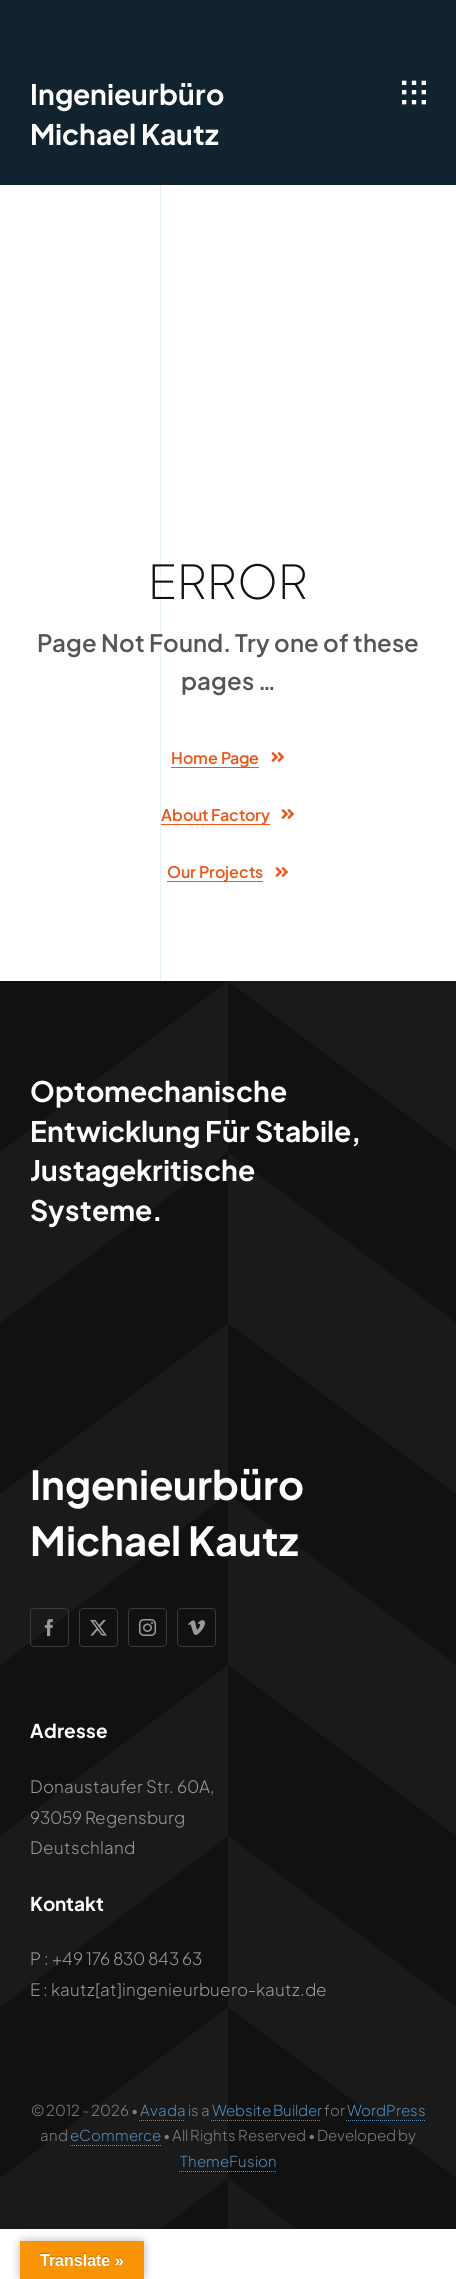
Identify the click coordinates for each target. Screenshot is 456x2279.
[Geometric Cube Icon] (67, 30)
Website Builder (267, 2109)
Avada (163, 2109)
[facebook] (49, 1627)
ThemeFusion (228, 2160)
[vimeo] (196, 1627)
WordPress (386, 2109)
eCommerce (115, 2134)
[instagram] (147, 1627)
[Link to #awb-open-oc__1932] (414, 93)
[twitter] (98, 1627)
